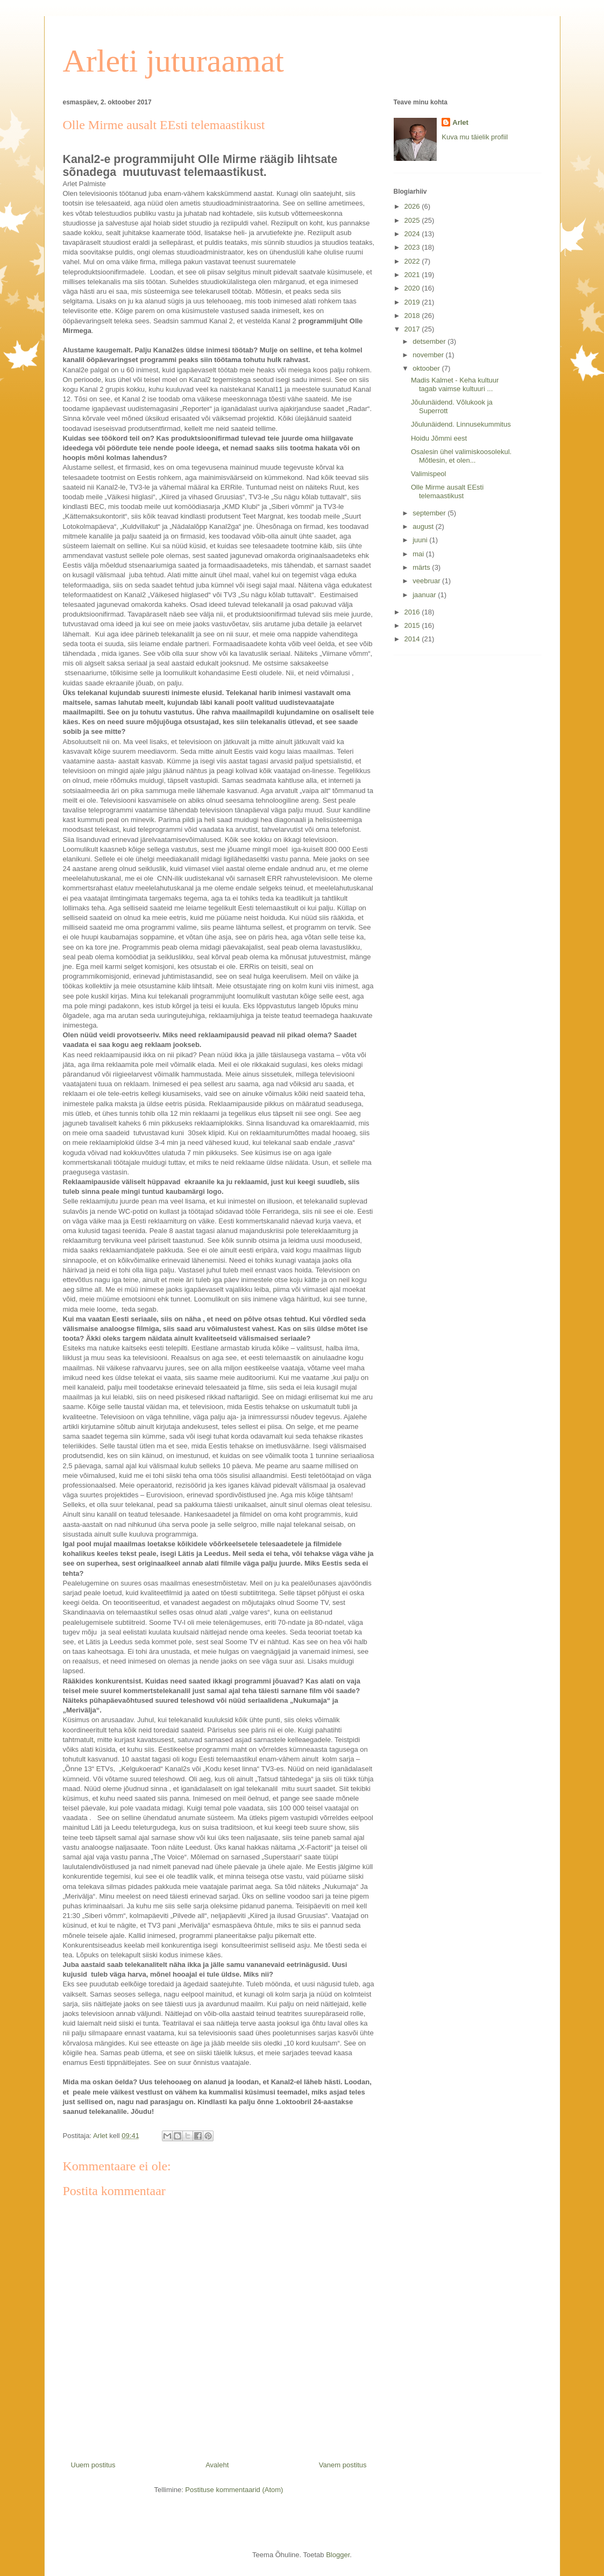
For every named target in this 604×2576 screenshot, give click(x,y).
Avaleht (217, 2465)
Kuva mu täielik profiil (475, 137)
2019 (413, 302)
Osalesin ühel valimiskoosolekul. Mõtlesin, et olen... (461, 456)
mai (419, 554)
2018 (413, 316)
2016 (413, 612)
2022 (413, 261)
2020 (413, 288)
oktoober (427, 368)
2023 (413, 247)
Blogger (338, 2555)
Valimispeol (428, 474)
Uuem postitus (93, 2465)
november (429, 355)
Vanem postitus (343, 2465)
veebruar (427, 581)
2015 (413, 625)
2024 (413, 234)
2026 (413, 206)
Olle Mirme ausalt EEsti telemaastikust (447, 491)
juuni (421, 540)
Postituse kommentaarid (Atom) (234, 2490)
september (430, 513)
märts (422, 567)
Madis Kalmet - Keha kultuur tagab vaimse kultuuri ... (455, 384)
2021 (413, 275)
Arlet (460, 122)
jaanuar (425, 595)
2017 (413, 329)
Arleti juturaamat (174, 61)
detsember (430, 341)
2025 (413, 220)
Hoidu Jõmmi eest (439, 438)
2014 (413, 639)
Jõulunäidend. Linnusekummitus (461, 424)
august (424, 526)
